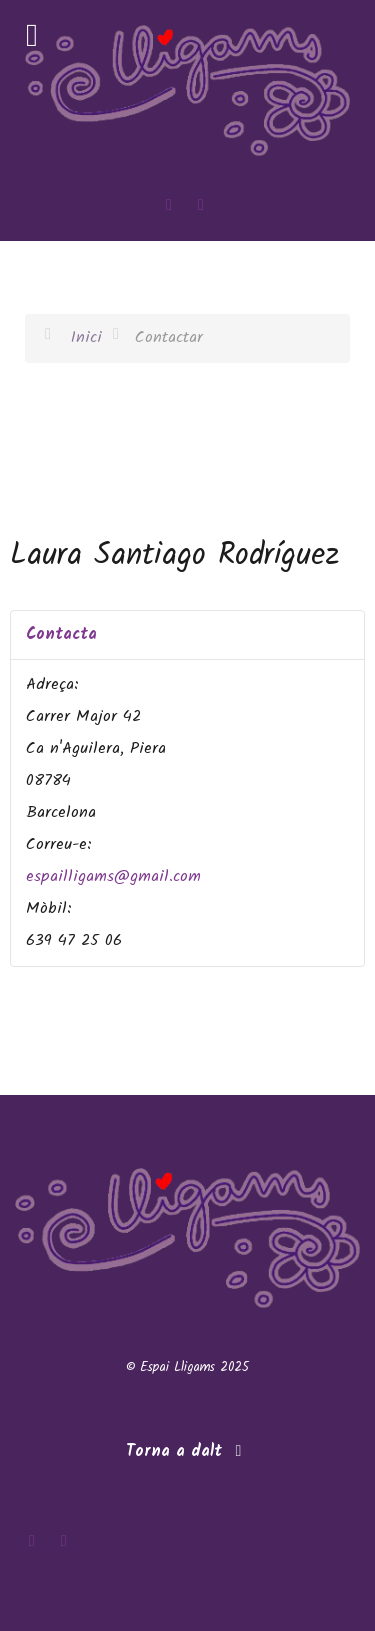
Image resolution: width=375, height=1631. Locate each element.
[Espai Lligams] (187, 90)
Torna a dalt (187, 1451)
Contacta (61, 634)
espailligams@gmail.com (113, 876)
